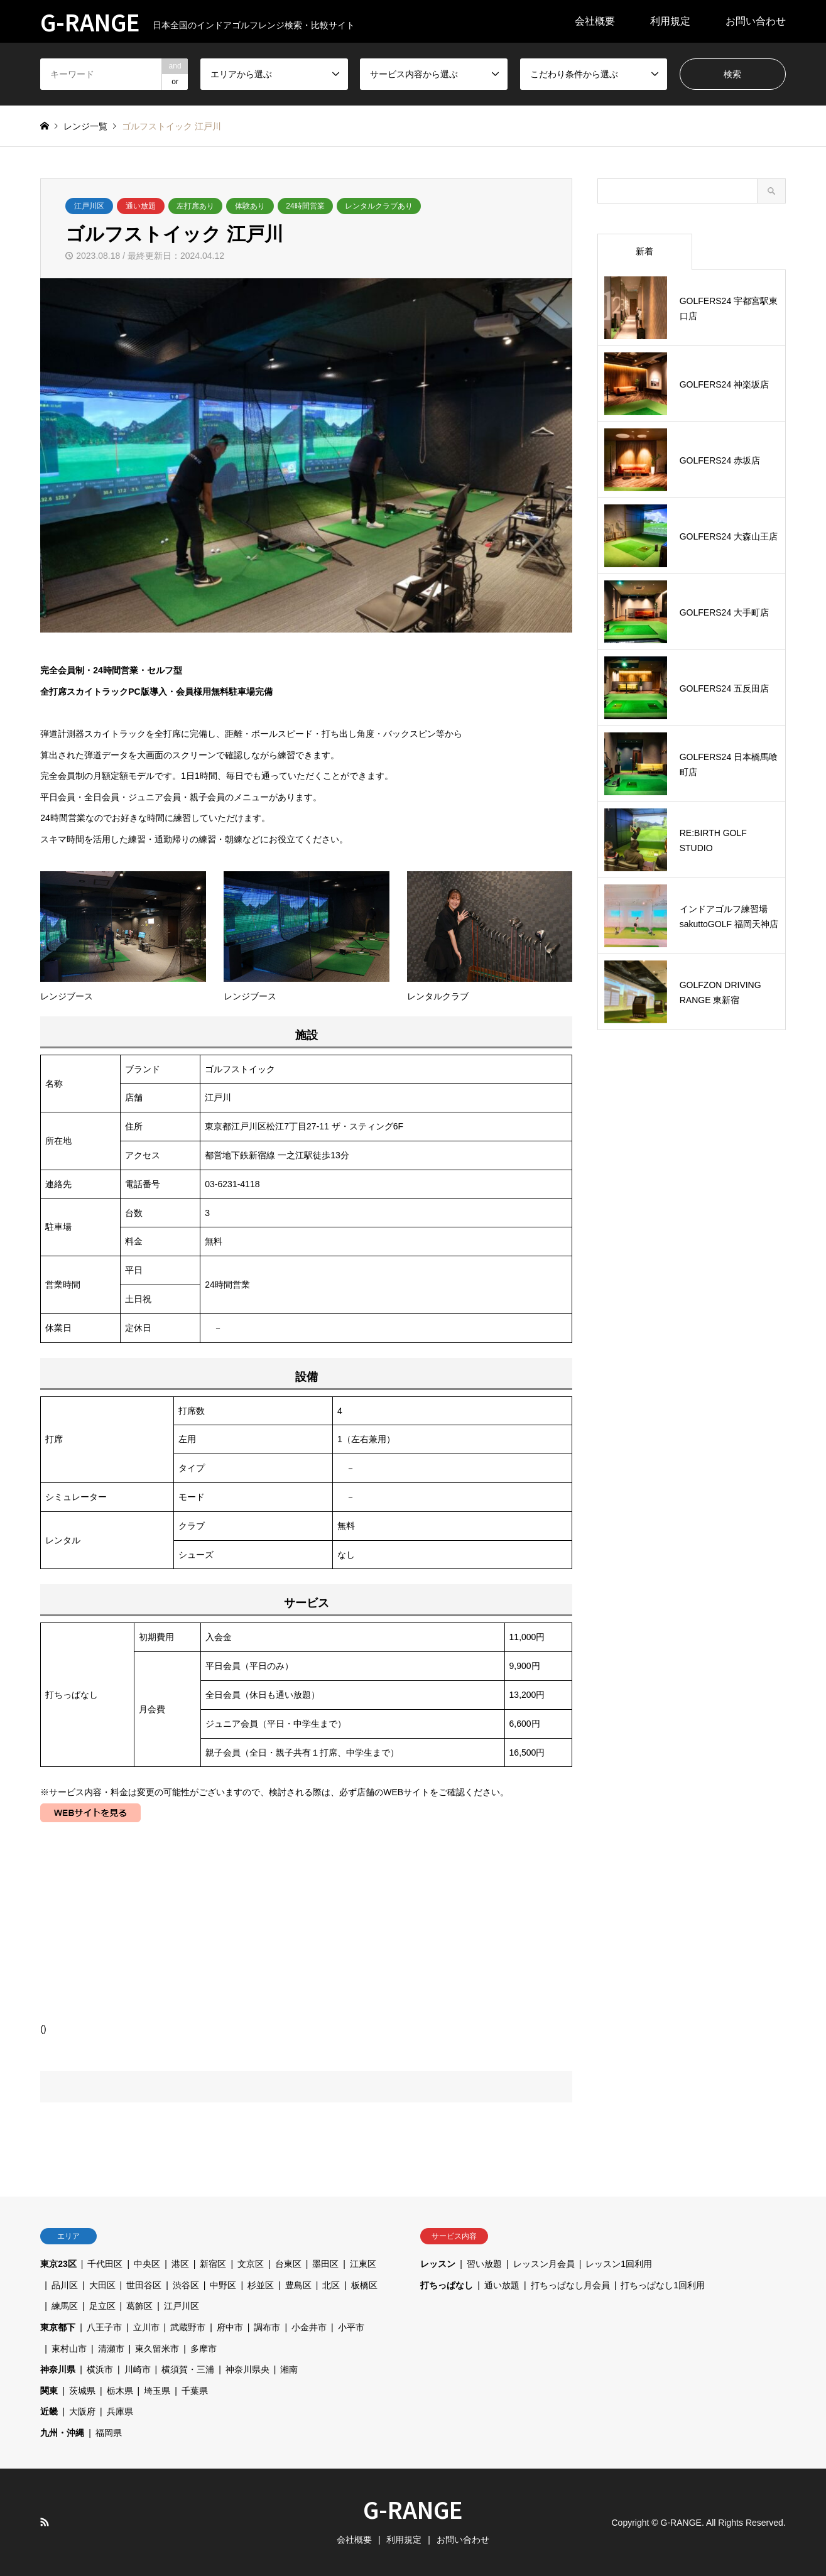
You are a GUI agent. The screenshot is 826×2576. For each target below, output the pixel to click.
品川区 (65, 2285)
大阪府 (82, 2411)
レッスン (437, 2264)
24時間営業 (305, 206)
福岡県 (108, 2433)
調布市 (267, 2327)
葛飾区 (139, 2306)
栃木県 (120, 2391)
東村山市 (69, 2349)
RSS (44, 2522)
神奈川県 (57, 2369)
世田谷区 (143, 2285)
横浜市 (100, 2369)
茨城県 (82, 2391)
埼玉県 (157, 2391)
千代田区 (104, 2264)
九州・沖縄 (62, 2433)
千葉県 (195, 2391)
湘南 (289, 2369)
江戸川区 (89, 206)
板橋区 (364, 2285)
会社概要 (595, 21)
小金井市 (309, 2327)
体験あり (250, 206)
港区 (180, 2264)
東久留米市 (157, 2349)
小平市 (351, 2327)
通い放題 (141, 206)
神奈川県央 (247, 2369)
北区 (331, 2285)
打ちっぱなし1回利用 (663, 2285)
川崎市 (137, 2369)
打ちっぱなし (446, 2285)
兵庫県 (120, 2411)
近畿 (49, 2411)
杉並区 (260, 2285)
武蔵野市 (187, 2327)
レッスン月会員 (544, 2264)
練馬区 (65, 2306)
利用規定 (670, 21)
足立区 (102, 2306)
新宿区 (213, 2264)
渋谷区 (186, 2285)
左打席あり (195, 206)
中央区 (147, 2264)
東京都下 (57, 2327)
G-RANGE (413, 2508)
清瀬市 (111, 2349)
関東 (49, 2391)
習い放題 (484, 2264)
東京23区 (58, 2264)
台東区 (288, 2264)
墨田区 (325, 2264)
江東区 (363, 2264)
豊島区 (298, 2285)
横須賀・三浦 (187, 2369)
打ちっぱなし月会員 (570, 2285)
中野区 (223, 2285)
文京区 (250, 2264)
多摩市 (203, 2349)
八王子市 (104, 2327)
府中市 (230, 2327)
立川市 (146, 2327)
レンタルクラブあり (379, 206)
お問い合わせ (755, 21)
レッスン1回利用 (618, 2264)
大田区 (102, 2285)
